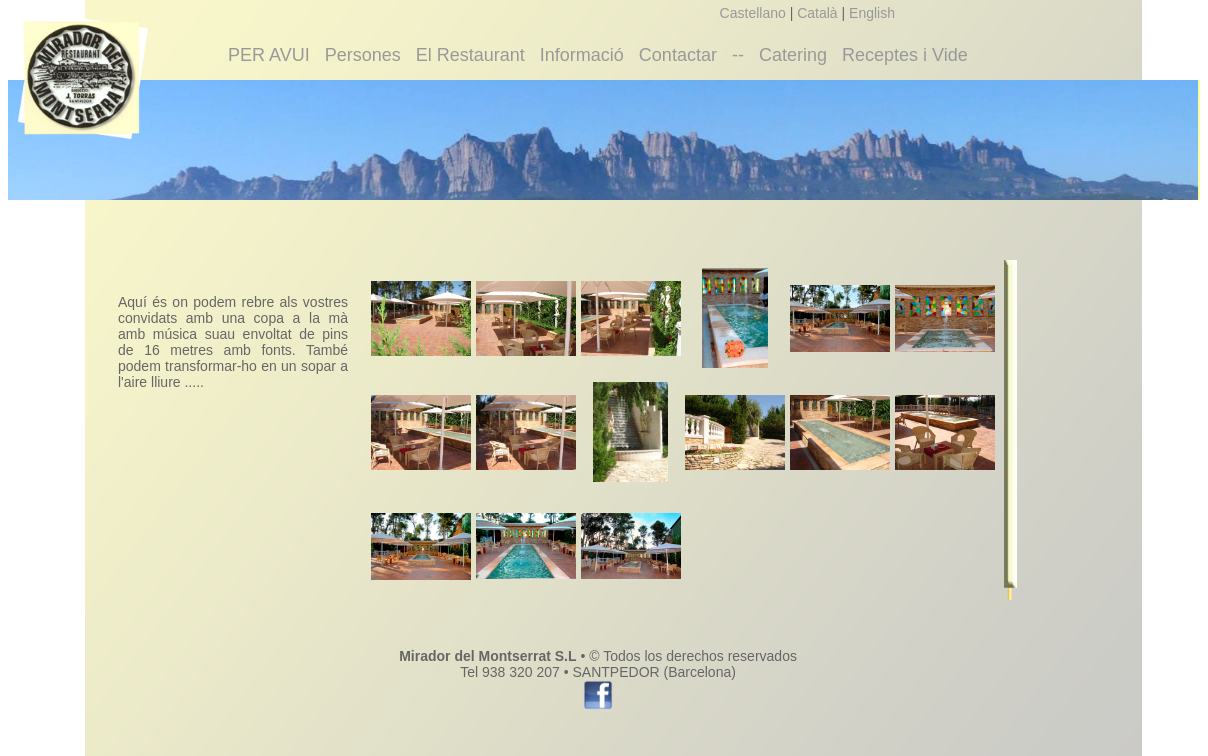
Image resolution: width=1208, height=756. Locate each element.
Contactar (678, 55)
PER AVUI (269, 55)
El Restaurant (470, 55)
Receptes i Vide (905, 55)
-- (738, 55)
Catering (793, 55)
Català (817, 13)
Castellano (753, 13)
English (872, 13)
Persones (363, 55)
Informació (582, 55)
